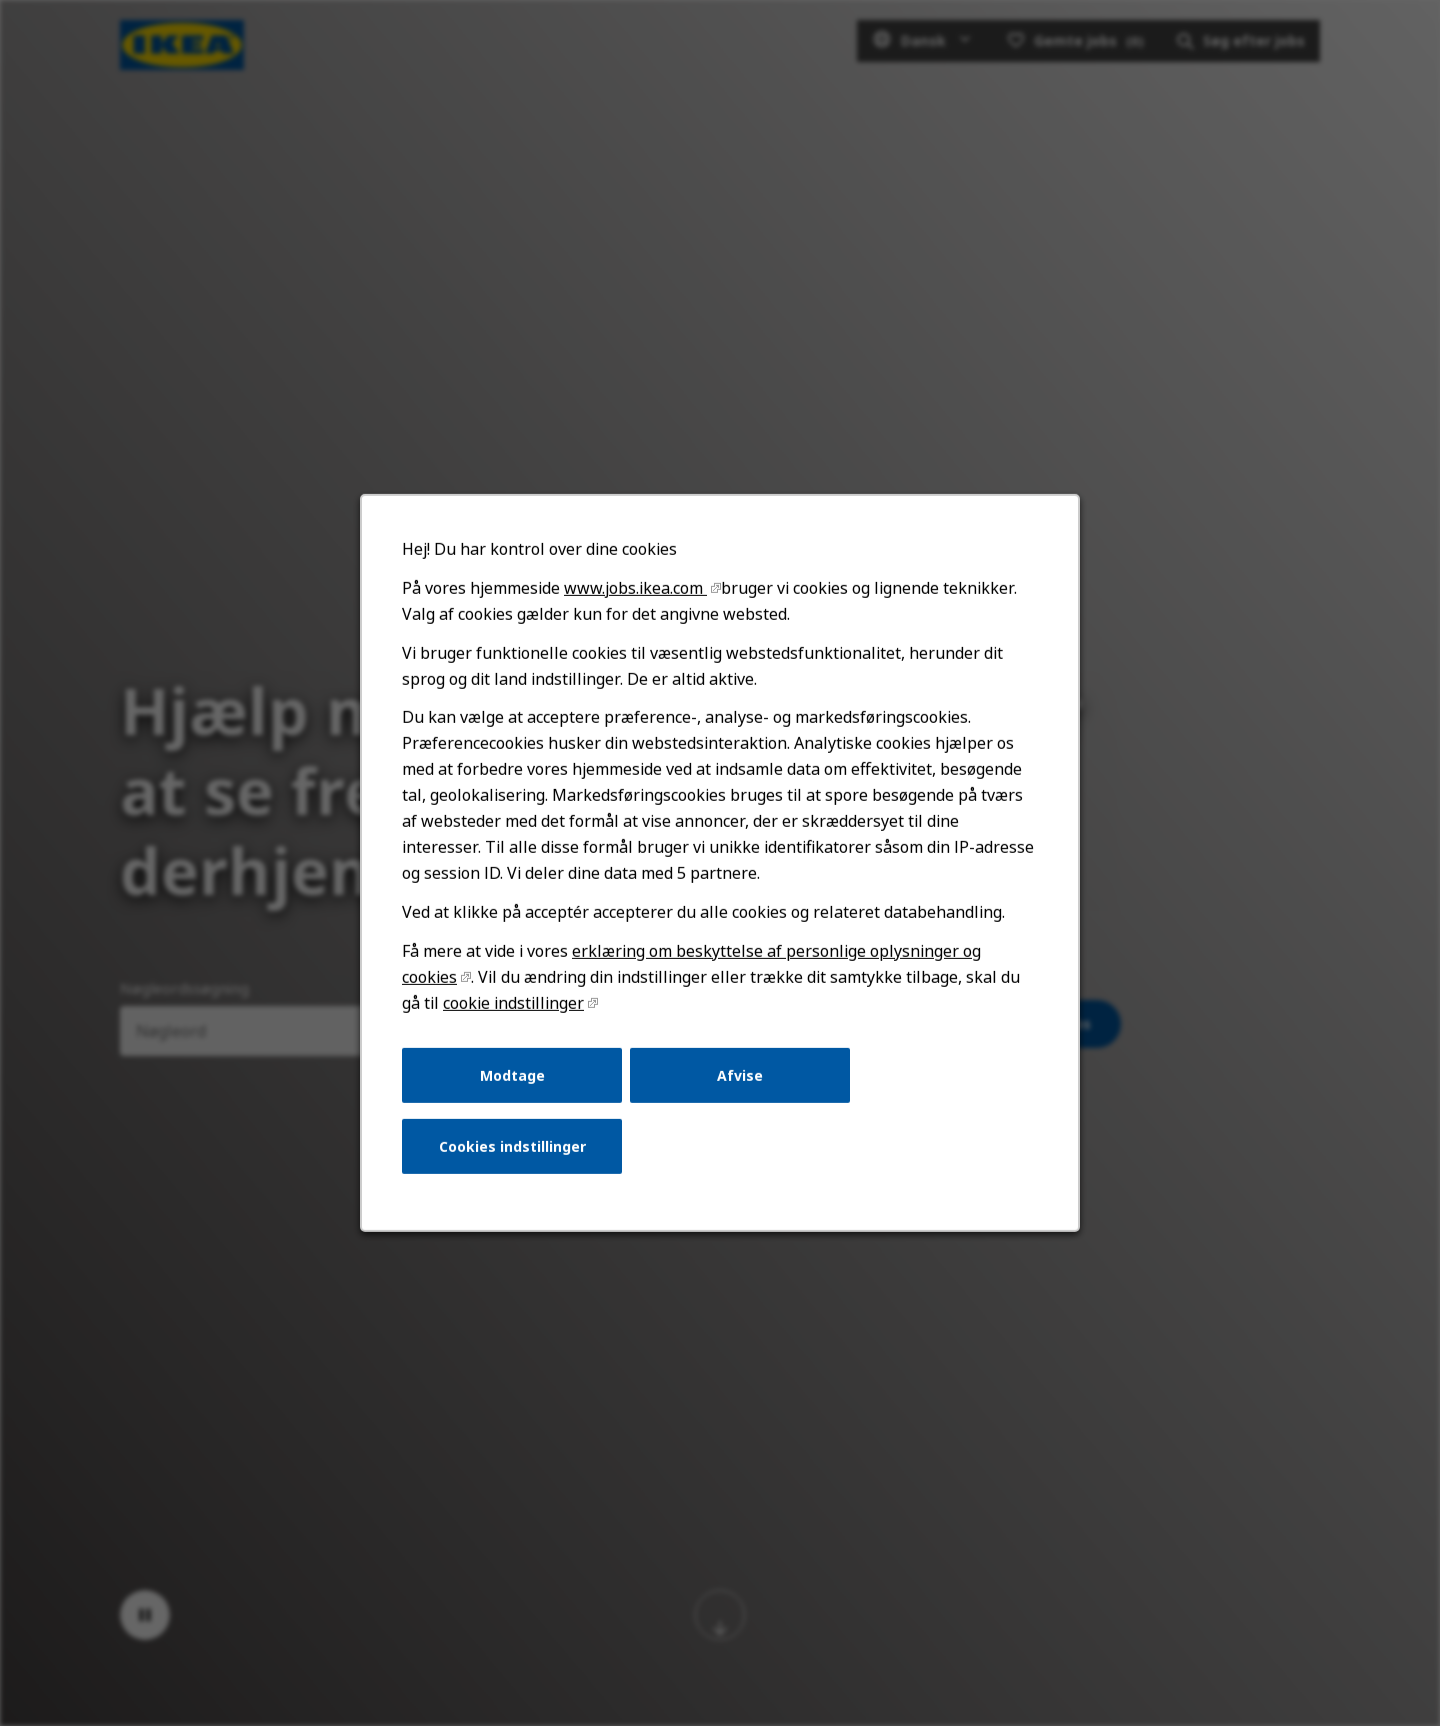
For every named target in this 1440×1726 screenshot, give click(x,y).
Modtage (516, 1085)
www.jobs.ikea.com (637, 608)
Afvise (739, 1085)
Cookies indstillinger (516, 1155)
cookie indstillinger (517, 1015)
